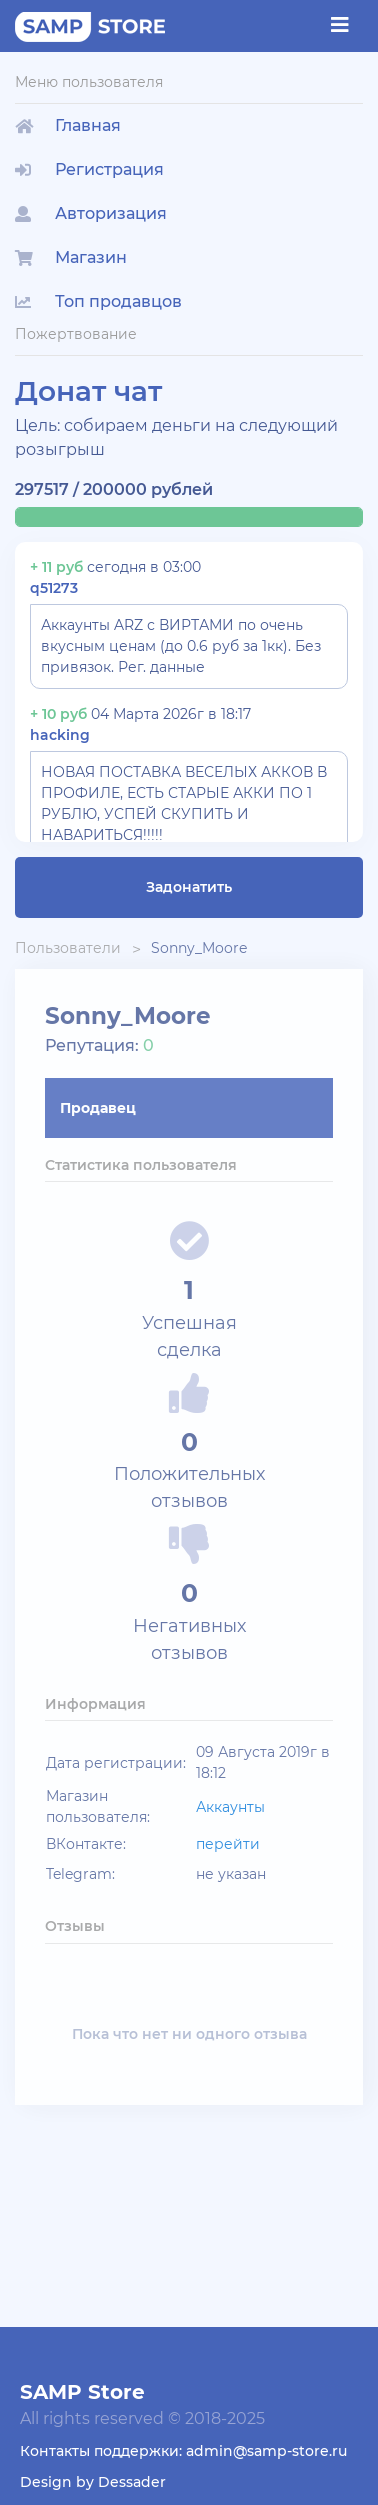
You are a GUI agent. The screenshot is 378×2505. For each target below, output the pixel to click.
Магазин (71, 257)
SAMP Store (82, 2392)
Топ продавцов (98, 301)
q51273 (54, 588)
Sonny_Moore (199, 948)
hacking (60, 735)
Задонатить (189, 887)
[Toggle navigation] (340, 25)
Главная (68, 125)
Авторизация (91, 213)
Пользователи (68, 948)
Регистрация (89, 169)
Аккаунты (230, 1807)
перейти (228, 1844)
